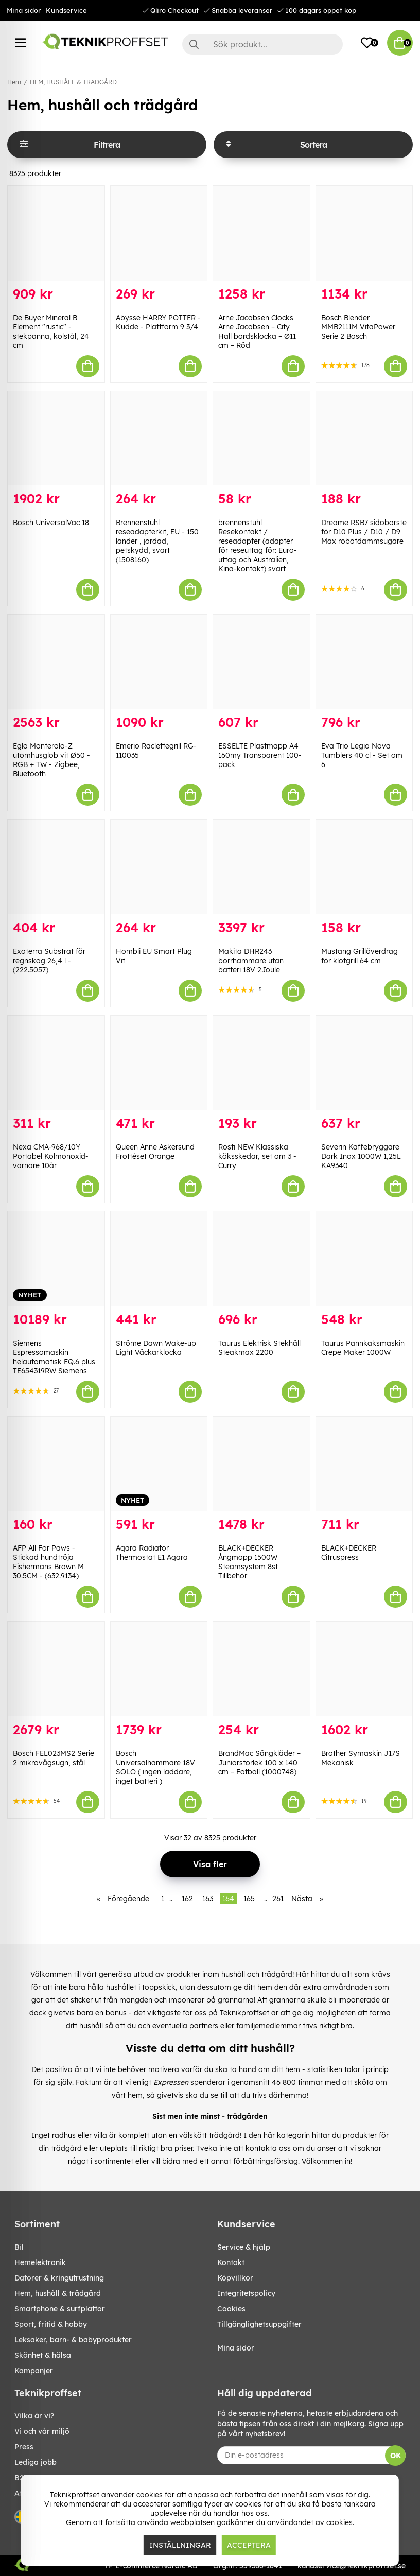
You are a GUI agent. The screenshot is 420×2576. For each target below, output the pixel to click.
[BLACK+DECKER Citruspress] (364, 1464)
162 (187, 1898)
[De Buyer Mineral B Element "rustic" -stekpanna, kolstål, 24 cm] (56, 233)
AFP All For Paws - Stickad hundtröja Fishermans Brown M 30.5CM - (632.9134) (48, 1561)
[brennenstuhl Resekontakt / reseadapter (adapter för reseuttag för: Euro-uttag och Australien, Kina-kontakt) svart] (261, 438)
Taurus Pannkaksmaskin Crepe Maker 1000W (363, 1347)
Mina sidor (24, 10)
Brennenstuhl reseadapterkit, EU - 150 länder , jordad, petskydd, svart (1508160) (157, 541)
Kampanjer (33, 2370)
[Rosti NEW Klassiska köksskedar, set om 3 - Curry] (261, 1063)
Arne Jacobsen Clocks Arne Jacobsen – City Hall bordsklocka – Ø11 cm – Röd (257, 331)
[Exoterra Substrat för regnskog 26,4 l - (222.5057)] (56, 867)
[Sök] (262, 44)
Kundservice (66, 10)
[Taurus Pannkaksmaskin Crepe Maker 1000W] (364, 1258)
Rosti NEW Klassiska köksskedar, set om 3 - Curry (257, 1156)
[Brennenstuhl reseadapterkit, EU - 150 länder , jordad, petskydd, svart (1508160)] (159, 438)
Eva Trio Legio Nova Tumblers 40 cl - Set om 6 (361, 755)
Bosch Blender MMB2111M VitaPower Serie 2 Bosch (358, 327)
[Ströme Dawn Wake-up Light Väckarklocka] (159, 1258)
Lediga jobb (35, 2462)
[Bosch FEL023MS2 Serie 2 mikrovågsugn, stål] (56, 1669)
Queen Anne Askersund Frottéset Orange (155, 1151)
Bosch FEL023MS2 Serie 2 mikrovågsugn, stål (53, 1758)
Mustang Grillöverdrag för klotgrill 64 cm (359, 956)
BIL (19, 2247)
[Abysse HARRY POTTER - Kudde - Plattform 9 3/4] (159, 233)
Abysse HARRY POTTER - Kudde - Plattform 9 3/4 (158, 322)
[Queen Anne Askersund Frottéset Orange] (159, 1063)
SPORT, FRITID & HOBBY (50, 2324)
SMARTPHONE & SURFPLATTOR (59, 2308)
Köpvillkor (235, 2278)
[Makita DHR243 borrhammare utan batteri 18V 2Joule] (261, 867)
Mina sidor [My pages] (235, 2348)
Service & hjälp (243, 2247)
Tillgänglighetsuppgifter (259, 2324)
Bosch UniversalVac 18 (51, 522)
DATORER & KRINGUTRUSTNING (59, 2278)
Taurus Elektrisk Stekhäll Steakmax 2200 (259, 1347)
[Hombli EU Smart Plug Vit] (159, 867)
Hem (14, 82)
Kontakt (230, 2262)
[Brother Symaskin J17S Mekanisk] (364, 1669)
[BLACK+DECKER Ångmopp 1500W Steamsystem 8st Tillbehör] (261, 1464)
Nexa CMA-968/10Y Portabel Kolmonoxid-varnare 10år (51, 1156)
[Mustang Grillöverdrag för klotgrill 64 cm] (364, 867)
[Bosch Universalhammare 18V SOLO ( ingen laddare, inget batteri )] (159, 1669)
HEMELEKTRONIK (40, 2262)
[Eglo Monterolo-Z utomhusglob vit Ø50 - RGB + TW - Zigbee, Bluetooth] (56, 662)
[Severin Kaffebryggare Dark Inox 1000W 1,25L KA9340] (364, 1063)
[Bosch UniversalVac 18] (56, 438)
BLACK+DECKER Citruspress (348, 1552)
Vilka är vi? (34, 2416)
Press (23, 2446)
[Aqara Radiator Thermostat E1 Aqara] (159, 1464)
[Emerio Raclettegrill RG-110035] (159, 662)
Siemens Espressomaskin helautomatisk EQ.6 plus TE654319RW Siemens (54, 1357)
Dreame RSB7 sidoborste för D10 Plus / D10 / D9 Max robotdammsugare (364, 532)
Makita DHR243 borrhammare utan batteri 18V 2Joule (251, 960)
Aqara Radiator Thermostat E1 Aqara (152, 1552)
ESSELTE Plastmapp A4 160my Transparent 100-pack (260, 755)
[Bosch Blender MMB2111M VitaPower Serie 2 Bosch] (364, 233)
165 (249, 1898)
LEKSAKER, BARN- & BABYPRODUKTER (73, 2339)
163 (207, 1898)
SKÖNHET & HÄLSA (42, 2355)
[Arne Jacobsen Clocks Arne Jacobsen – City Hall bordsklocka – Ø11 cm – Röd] (261, 233)
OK (395, 2455)
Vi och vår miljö (41, 2431)
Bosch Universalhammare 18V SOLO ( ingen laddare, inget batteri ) (155, 1767)
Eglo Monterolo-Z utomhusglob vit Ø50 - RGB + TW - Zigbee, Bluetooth (51, 759)
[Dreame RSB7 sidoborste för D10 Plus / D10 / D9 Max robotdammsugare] (364, 438)
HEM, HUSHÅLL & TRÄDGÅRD (73, 82)
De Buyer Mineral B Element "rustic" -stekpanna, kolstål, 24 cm (51, 331)
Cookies (231, 2308)
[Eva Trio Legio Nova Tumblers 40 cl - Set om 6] (364, 662)
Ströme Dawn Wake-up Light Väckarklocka (156, 1347)
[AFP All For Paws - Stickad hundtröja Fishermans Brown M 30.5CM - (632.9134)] (56, 1464)
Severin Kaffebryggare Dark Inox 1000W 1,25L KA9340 (361, 1156)
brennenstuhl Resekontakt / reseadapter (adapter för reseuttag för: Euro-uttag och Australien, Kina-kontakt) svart (257, 545)
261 (278, 1898)
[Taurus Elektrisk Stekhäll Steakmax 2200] (261, 1258)
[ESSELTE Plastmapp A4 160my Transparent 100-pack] (261, 662)
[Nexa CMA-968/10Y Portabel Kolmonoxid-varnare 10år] (56, 1063)
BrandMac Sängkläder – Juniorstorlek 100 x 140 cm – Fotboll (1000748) (259, 1763)
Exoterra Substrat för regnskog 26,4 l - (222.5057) (49, 960)
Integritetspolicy (246, 2293)
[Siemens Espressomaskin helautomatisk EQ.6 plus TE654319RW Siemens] (56, 1258)
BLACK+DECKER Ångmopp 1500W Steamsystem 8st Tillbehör (248, 1561)
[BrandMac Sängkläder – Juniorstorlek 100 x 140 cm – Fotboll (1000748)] (261, 1669)
